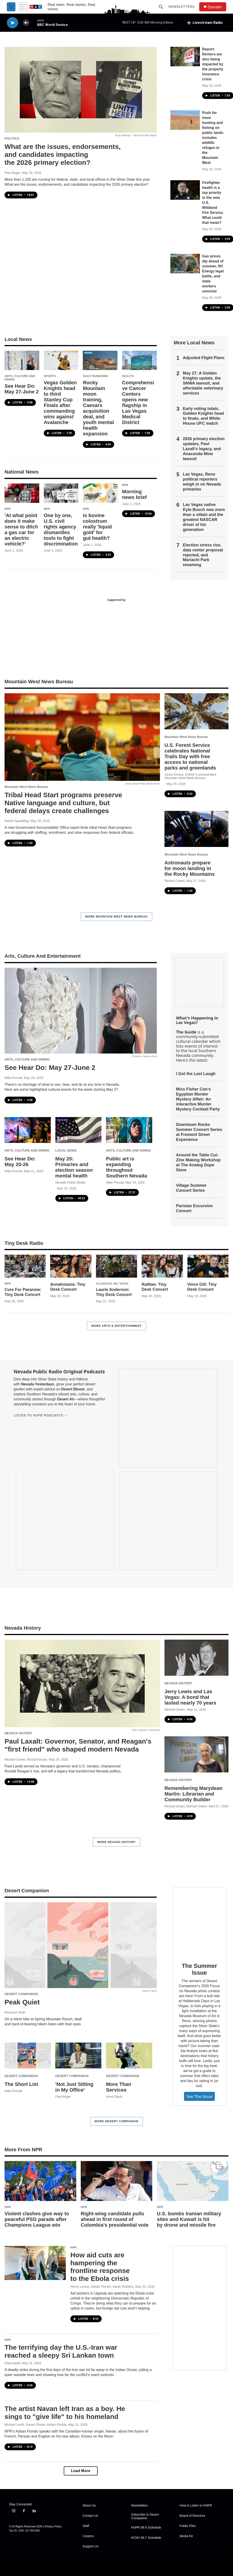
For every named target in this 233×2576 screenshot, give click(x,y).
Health (128, 376)
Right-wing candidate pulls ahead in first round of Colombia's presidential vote (115, 2219)
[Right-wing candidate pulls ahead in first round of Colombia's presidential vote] (116, 2181)
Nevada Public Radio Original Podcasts (59, 1371)
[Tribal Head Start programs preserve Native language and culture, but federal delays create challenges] (82, 737)
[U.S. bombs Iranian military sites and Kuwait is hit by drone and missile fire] (192, 2181)
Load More (80, 2471)
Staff (86, 2526)
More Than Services (118, 2087)
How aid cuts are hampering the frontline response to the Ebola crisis (100, 2266)
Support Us (90, 2546)
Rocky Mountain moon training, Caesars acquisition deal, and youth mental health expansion (98, 408)
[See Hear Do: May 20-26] (28, 1130)
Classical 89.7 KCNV (112, 1283)
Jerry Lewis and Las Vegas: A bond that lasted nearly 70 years (190, 1697)
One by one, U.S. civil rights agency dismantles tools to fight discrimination (61, 530)
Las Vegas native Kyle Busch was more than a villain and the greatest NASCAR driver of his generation (204, 517)
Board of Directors (192, 2515)
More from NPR (23, 2149)
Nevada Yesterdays (37, 1384)
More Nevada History (116, 1842)
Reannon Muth (15, 2012)
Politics (12, 138)
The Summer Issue (199, 1969)
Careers (88, 2536)
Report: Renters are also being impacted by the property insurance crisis (212, 64)
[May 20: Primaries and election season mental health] (78, 1130)
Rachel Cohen (174, 881)
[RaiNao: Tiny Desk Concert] (162, 1266)
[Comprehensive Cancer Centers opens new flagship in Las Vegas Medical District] (139, 360)
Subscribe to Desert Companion (145, 2516)
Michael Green (174, 1709)
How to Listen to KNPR (195, 2505)
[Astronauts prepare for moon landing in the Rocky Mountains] (196, 829)
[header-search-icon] (160, 6)
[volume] (26, 23)
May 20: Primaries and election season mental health (74, 1167)
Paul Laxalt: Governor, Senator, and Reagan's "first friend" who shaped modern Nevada (78, 1745)
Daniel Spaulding (17, 821)
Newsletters (181, 6)
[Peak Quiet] (81, 1945)
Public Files (187, 2526)
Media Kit (186, 2536)
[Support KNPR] (199, 2308)
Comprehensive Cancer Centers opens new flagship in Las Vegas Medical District (138, 402)
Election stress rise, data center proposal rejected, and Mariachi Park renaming (203, 555)
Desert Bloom (73, 1389)
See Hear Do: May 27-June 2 (22, 389)
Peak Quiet (22, 2002)
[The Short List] (28, 2056)
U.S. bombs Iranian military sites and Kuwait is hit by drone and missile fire (189, 2219)
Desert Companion (27, 1890)
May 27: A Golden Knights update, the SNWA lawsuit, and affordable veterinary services (203, 383)
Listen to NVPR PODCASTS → (41, 1415)
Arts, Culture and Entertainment (43, 956)
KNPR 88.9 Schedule (146, 2527)
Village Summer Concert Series (191, 1188)
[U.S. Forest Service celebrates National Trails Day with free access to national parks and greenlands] (196, 711)
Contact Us (90, 2515)
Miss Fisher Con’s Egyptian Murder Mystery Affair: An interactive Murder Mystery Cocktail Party (198, 1099)
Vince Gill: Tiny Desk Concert (202, 1287)
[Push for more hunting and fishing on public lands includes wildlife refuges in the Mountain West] (185, 120)
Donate (215, 7)
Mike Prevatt (13, 1078)
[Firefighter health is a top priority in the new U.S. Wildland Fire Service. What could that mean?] (185, 190)
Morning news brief (134, 494)
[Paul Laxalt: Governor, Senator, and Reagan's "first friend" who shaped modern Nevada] (82, 1683)
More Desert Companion (116, 2121)
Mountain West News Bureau (39, 681)
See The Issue (199, 2096)
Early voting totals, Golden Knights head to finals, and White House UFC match (203, 416)
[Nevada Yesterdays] (168, 1418)
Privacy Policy (53, 2526)
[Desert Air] (65, 1521)
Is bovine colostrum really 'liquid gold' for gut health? (97, 527)
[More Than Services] (129, 2056)
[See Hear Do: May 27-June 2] (22, 360)
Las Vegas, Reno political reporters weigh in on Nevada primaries (202, 481)
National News (22, 472)
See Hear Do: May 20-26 (20, 1161)
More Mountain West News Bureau (116, 916)
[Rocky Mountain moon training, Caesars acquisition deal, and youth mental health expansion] (100, 360)
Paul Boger (12, 173)
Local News (18, 339)
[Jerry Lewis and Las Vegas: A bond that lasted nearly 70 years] (196, 1658)
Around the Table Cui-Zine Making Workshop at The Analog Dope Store (198, 1162)
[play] (12, 22)
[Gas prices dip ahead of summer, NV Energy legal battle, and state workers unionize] (185, 263)
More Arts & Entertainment (116, 1325)
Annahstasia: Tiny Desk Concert (67, 1287)
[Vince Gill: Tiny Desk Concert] (207, 1266)
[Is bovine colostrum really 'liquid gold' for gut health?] (100, 493)
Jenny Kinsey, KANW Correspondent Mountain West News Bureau (190, 776)
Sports (50, 376)
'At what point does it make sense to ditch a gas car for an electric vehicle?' (21, 530)
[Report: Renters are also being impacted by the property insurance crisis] (185, 56)
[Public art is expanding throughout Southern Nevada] (129, 1130)
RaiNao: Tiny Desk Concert (155, 1287)
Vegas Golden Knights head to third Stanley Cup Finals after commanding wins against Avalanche (60, 402)
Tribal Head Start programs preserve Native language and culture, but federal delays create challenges (63, 802)
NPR (8, 509)
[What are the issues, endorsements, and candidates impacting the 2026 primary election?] (81, 90)
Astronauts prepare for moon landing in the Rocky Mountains (189, 868)
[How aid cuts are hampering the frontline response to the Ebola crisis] (35, 2263)
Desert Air (65, 1399)
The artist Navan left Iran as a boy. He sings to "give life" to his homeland (65, 2412)
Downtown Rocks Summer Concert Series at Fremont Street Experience (199, 1132)
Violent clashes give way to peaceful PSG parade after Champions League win (37, 2219)
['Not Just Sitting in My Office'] (78, 2056)
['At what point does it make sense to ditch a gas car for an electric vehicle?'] (22, 493)
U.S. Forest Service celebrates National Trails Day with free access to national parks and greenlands (190, 756)
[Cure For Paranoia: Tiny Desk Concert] (25, 1266)
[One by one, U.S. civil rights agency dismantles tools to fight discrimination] (61, 493)
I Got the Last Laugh (196, 1073)
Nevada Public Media (70, 1182)
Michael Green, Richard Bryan (26, 1759)
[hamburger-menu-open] (11, 6)
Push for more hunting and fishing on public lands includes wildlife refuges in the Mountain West (212, 138)
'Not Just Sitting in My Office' (74, 2087)
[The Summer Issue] (199, 1922)
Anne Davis (114, 2096)
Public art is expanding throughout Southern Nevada (126, 1167)
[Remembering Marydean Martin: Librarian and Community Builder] (196, 1754)
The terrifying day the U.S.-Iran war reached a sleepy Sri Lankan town (61, 2351)
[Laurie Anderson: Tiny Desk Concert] (116, 1266)
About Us (89, 2505)
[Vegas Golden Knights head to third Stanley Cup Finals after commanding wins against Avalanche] (61, 360)
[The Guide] (199, 981)
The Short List (21, 2084)
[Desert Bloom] (168, 1521)
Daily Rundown (95, 376)
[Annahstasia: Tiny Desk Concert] (70, 1266)
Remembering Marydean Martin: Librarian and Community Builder (193, 1793)
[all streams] (205, 23)
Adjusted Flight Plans (204, 357)
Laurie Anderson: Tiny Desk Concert (114, 1292)
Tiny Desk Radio (24, 1243)
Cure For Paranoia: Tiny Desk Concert (23, 1292)
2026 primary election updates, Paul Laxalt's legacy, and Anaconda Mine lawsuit (204, 449)
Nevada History (23, 1628)
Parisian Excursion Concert (194, 1208)
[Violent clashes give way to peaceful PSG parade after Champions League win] (40, 2181)
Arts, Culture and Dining (20, 377)
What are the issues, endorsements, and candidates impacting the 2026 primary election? (63, 154)
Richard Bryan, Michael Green (185, 1806)
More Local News (194, 342)
